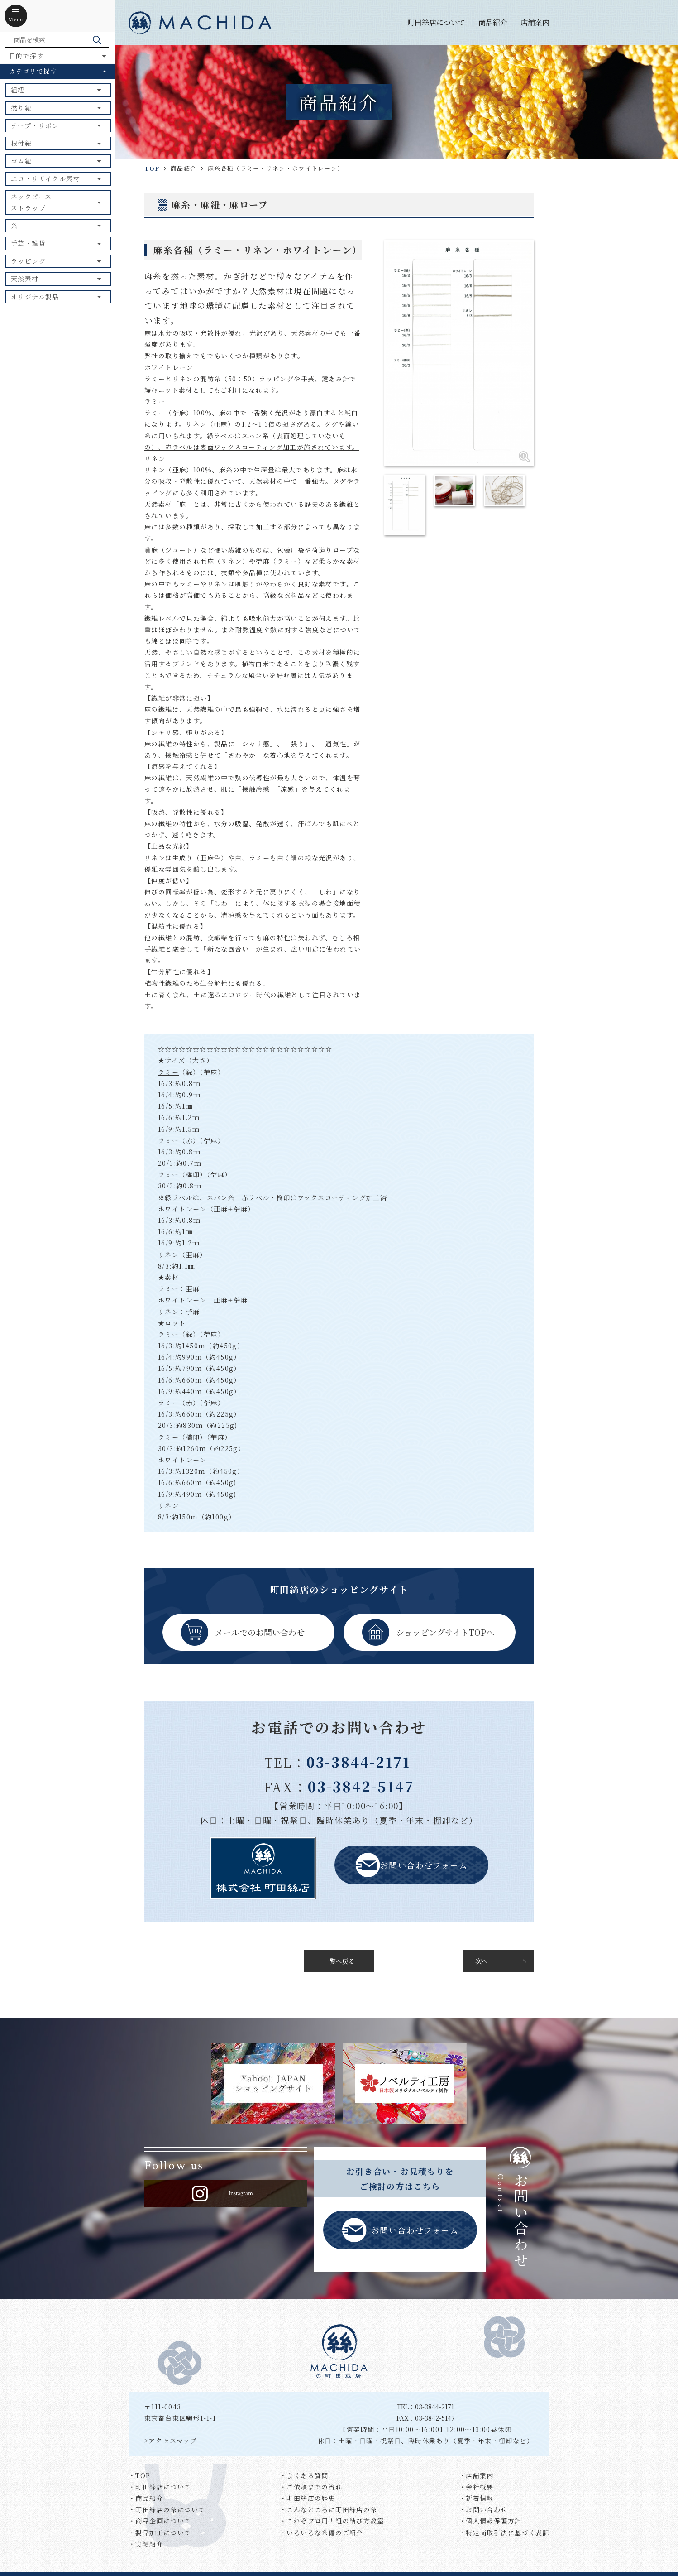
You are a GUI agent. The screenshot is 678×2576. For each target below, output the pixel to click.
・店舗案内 (476, 2475)
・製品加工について (160, 2532)
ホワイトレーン (182, 1208)
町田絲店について (436, 22)
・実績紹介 (146, 2543)
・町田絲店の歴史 (307, 2498)
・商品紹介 (146, 2498)
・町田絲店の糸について (167, 2509)
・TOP (140, 2475)
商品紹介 (492, 22)
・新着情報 (476, 2498)
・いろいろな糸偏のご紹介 (321, 2532)
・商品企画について (160, 2520)
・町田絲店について (160, 2486)
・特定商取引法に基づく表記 (504, 2532)
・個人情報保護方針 (490, 2520)
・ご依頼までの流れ (311, 2486)
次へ (481, 1961)
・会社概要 (476, 2486)
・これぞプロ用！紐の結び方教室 (332, 2520)
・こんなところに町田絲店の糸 (328, 2509)
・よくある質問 (304, 2475)
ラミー (168, 1072)
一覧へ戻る (339, 1961)
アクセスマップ (172, 2440)
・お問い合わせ (483, 2509)
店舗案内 (534, 22)
